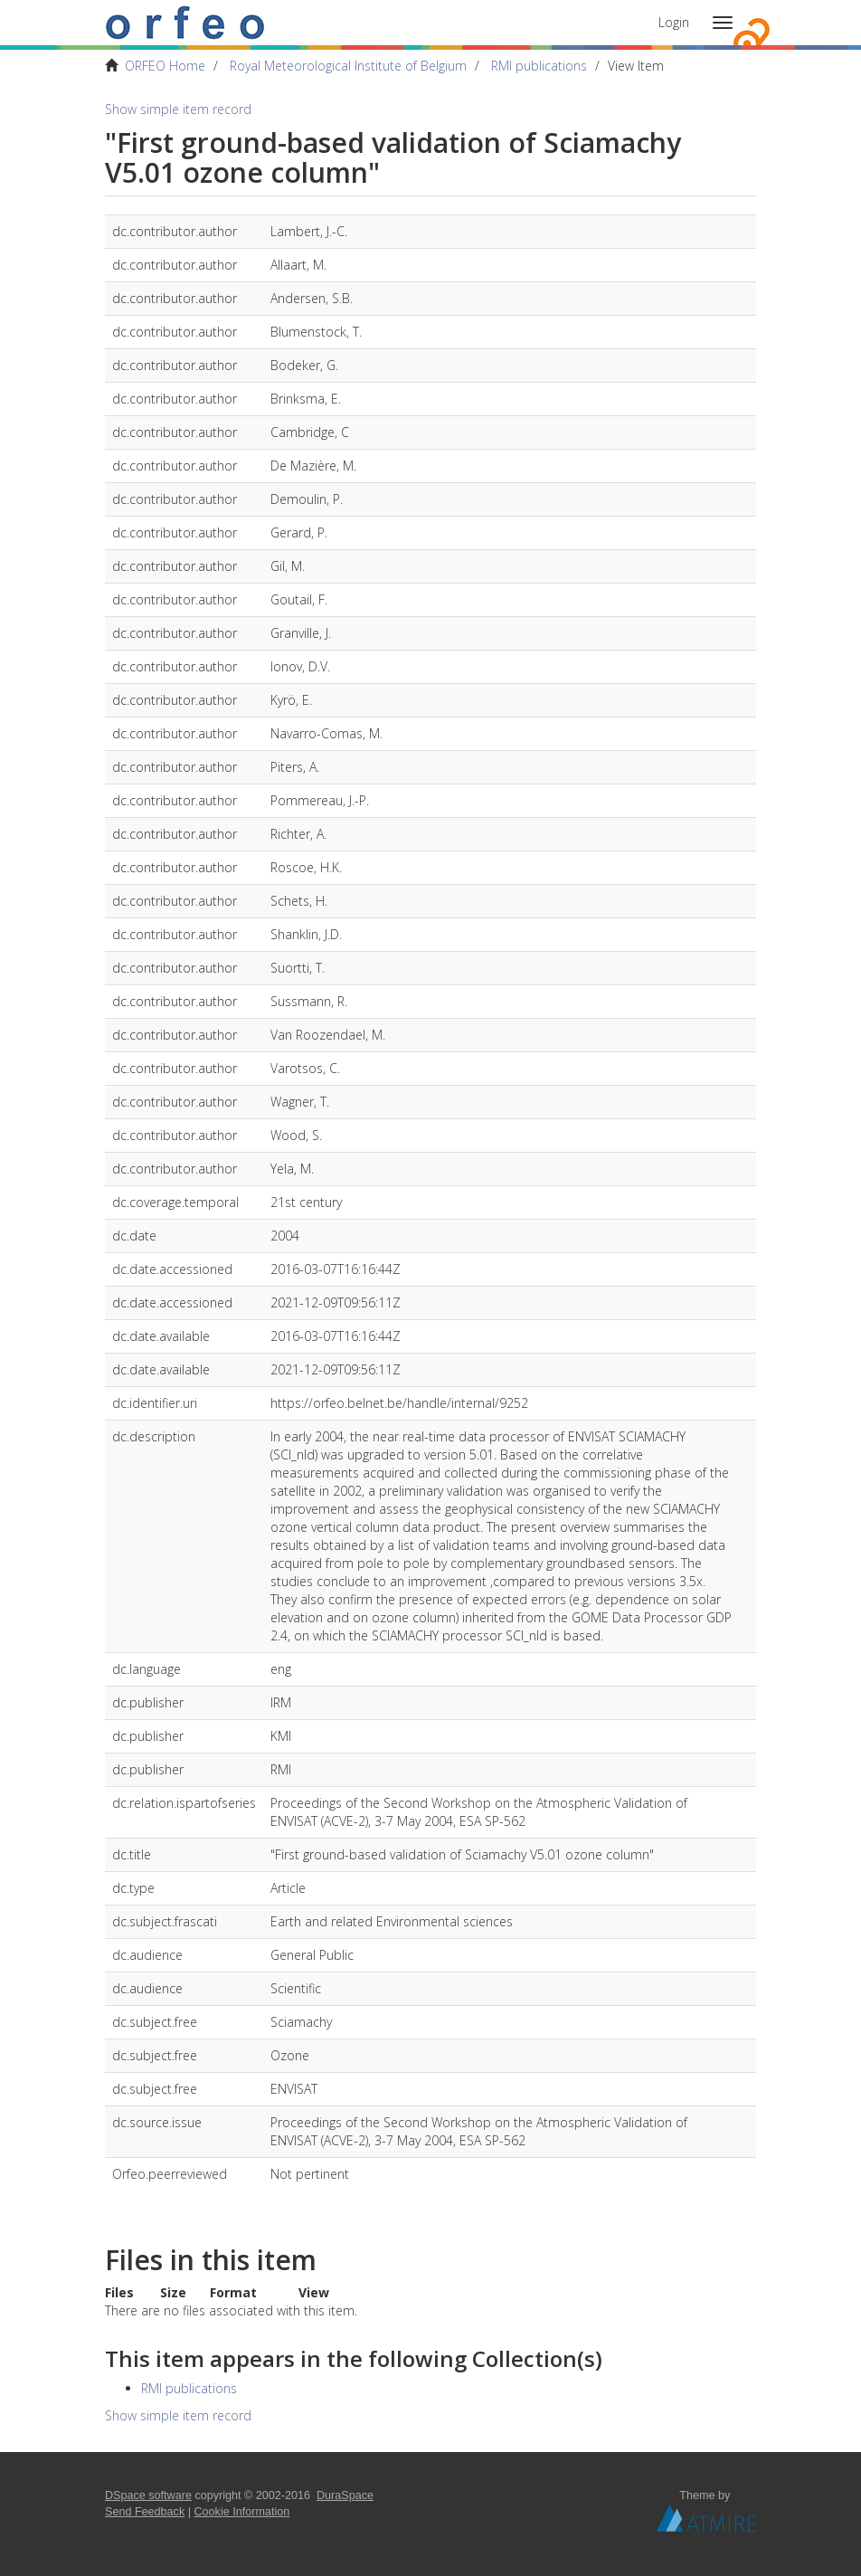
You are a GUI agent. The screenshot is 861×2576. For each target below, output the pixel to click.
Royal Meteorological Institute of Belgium (348, 65)
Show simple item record (178, 109)
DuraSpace (345, 2495)
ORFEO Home (165, 65)
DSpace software (148, 2495)
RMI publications (539, 65)
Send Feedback (144, 2511)
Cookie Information (242, 2511)
